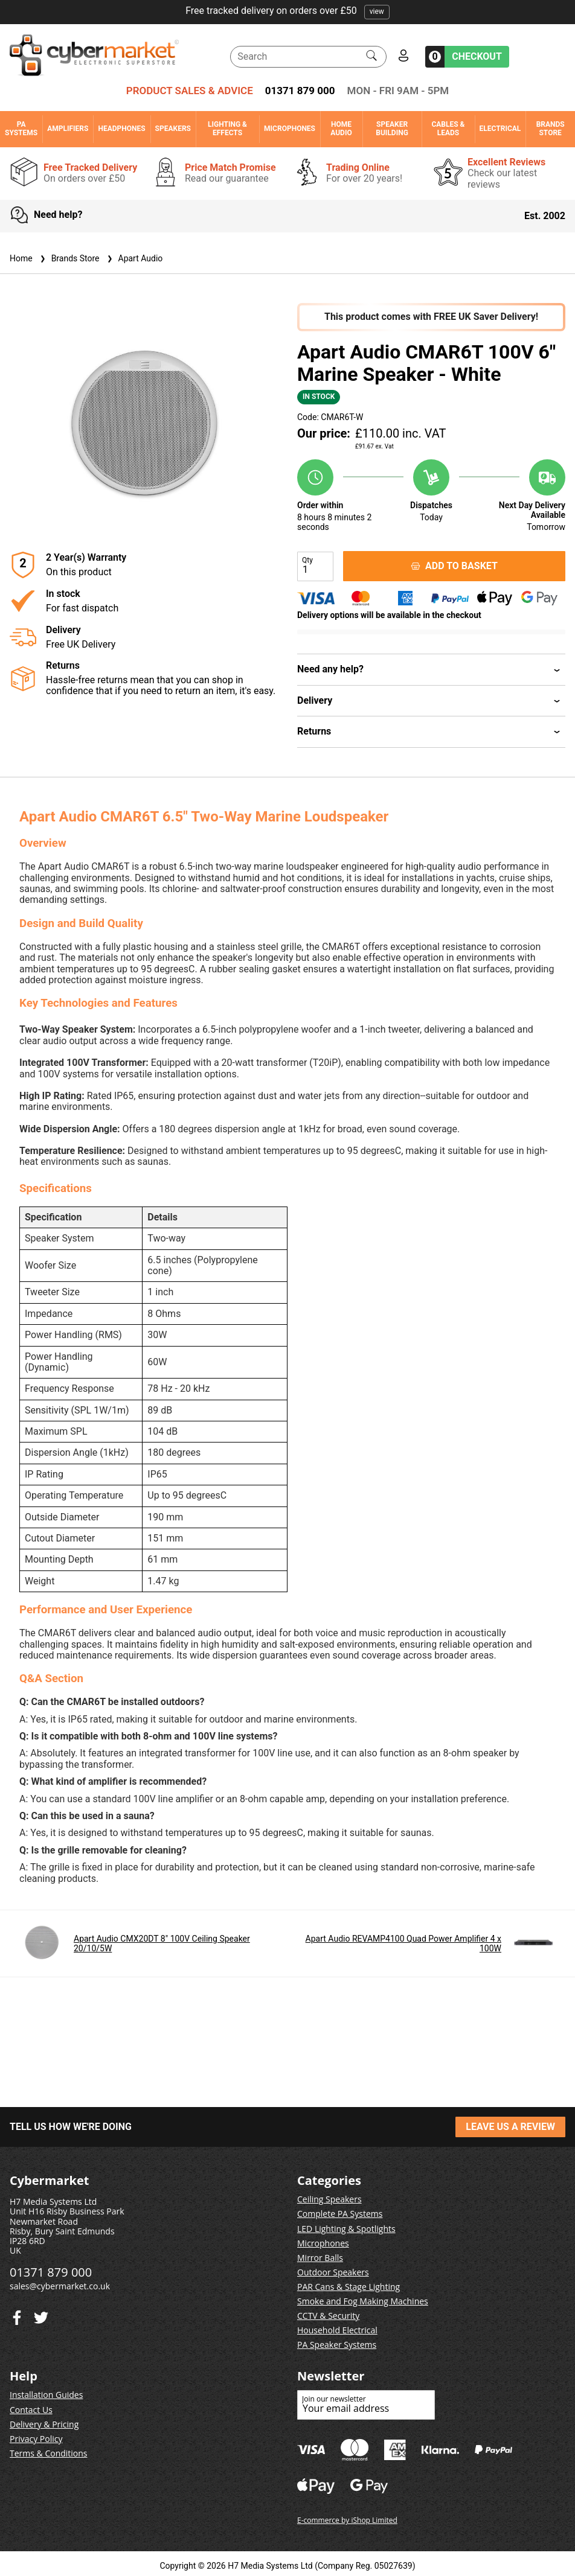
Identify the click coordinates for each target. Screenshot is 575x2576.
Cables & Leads (447, 129)
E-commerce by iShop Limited (347, 2520)
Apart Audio (133, 258)
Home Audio (341, 129)
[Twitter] (17, 2315)
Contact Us (31, 2409)
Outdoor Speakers (333, 2272)
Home (21, 258)
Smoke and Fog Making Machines (362, 2301)
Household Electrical (337, 2330)
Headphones (121, 129)
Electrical (500, 129)
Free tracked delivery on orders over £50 (287, 10)
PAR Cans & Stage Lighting (348, 2286)
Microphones (289, 129)
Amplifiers (67, 129)
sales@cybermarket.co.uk (60, 2286)
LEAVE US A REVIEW (510, 2126)
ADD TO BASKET (454, 566)
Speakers (173, 129)
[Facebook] (41, 2315)
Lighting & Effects (227, 129)
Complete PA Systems (339, 2213)
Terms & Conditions (49, 2453)
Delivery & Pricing (44, 2424)
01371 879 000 (300, 90)
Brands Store (550, 129)
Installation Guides (46, 2394)
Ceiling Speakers (329, 2199)
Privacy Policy (36, 2438)
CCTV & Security (328, 2315)
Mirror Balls (320, 2257)
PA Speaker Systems (336, 2344)
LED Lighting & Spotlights (346, 2228)
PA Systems (21, 129)
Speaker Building (392, 129)
